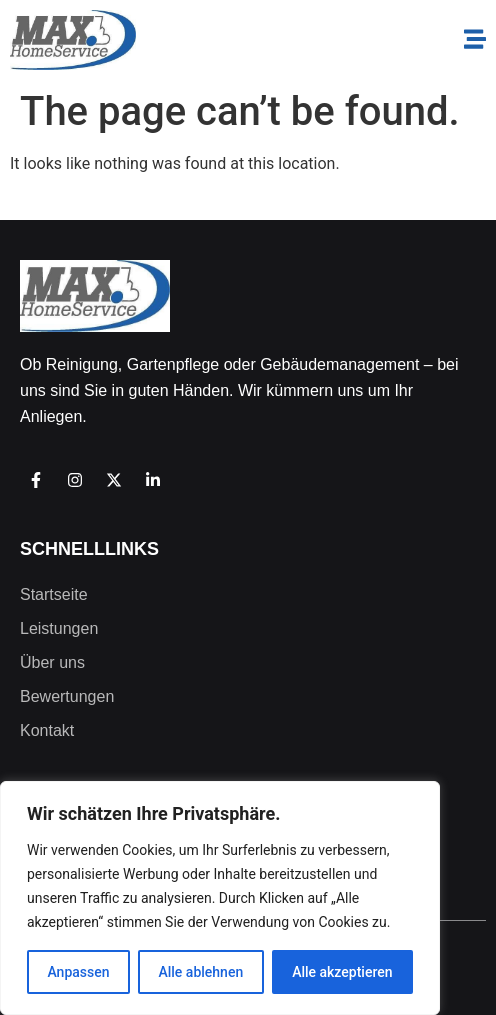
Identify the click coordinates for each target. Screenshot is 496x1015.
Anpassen (78, 972)
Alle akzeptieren (342, 972)
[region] (220, 898)
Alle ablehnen (200, 972)
